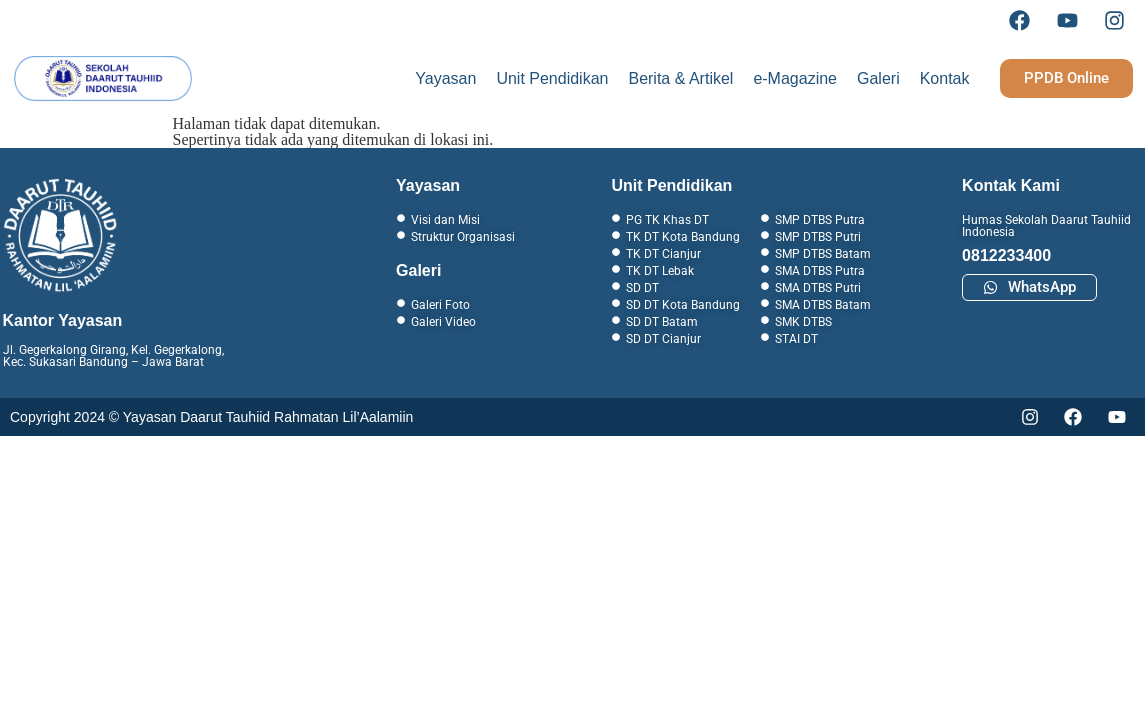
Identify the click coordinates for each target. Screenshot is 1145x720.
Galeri (878, 78)
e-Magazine (795, 78)
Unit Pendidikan (552, 78)
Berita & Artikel (680, 78)
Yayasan (445, 78)
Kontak (945, 78)
